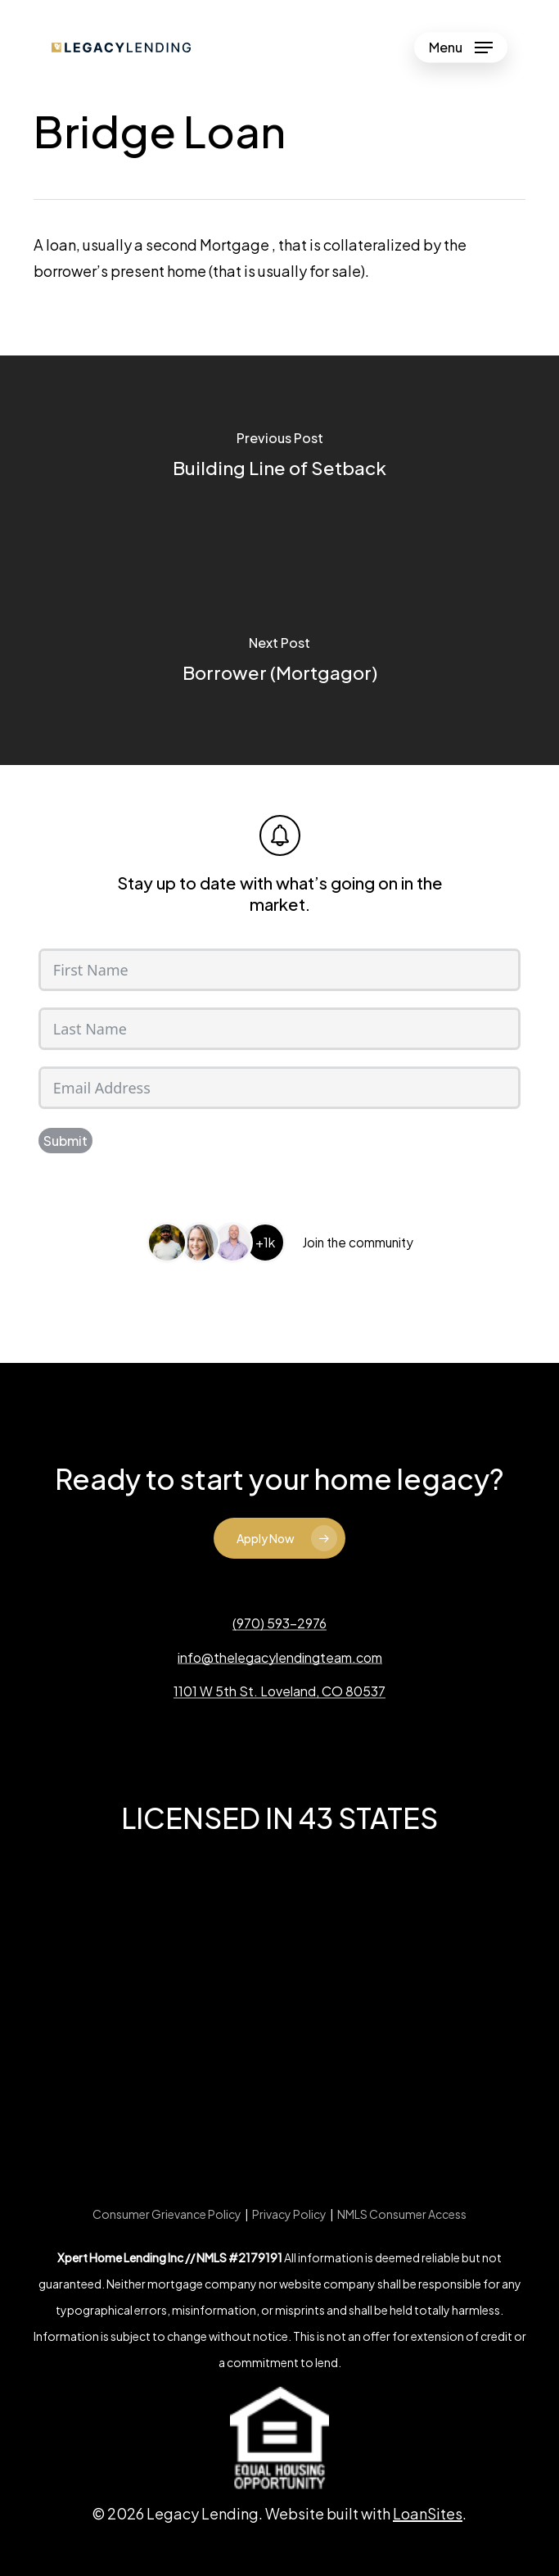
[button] (460, 47)
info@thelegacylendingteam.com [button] (280, 1657)
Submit (65, 1140)
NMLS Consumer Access (402, 2214)
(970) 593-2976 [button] (279, 1623)
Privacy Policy (289, 2214)
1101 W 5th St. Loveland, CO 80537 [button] (279, 1691)
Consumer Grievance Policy (166, 2214)
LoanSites (427, 2513)
